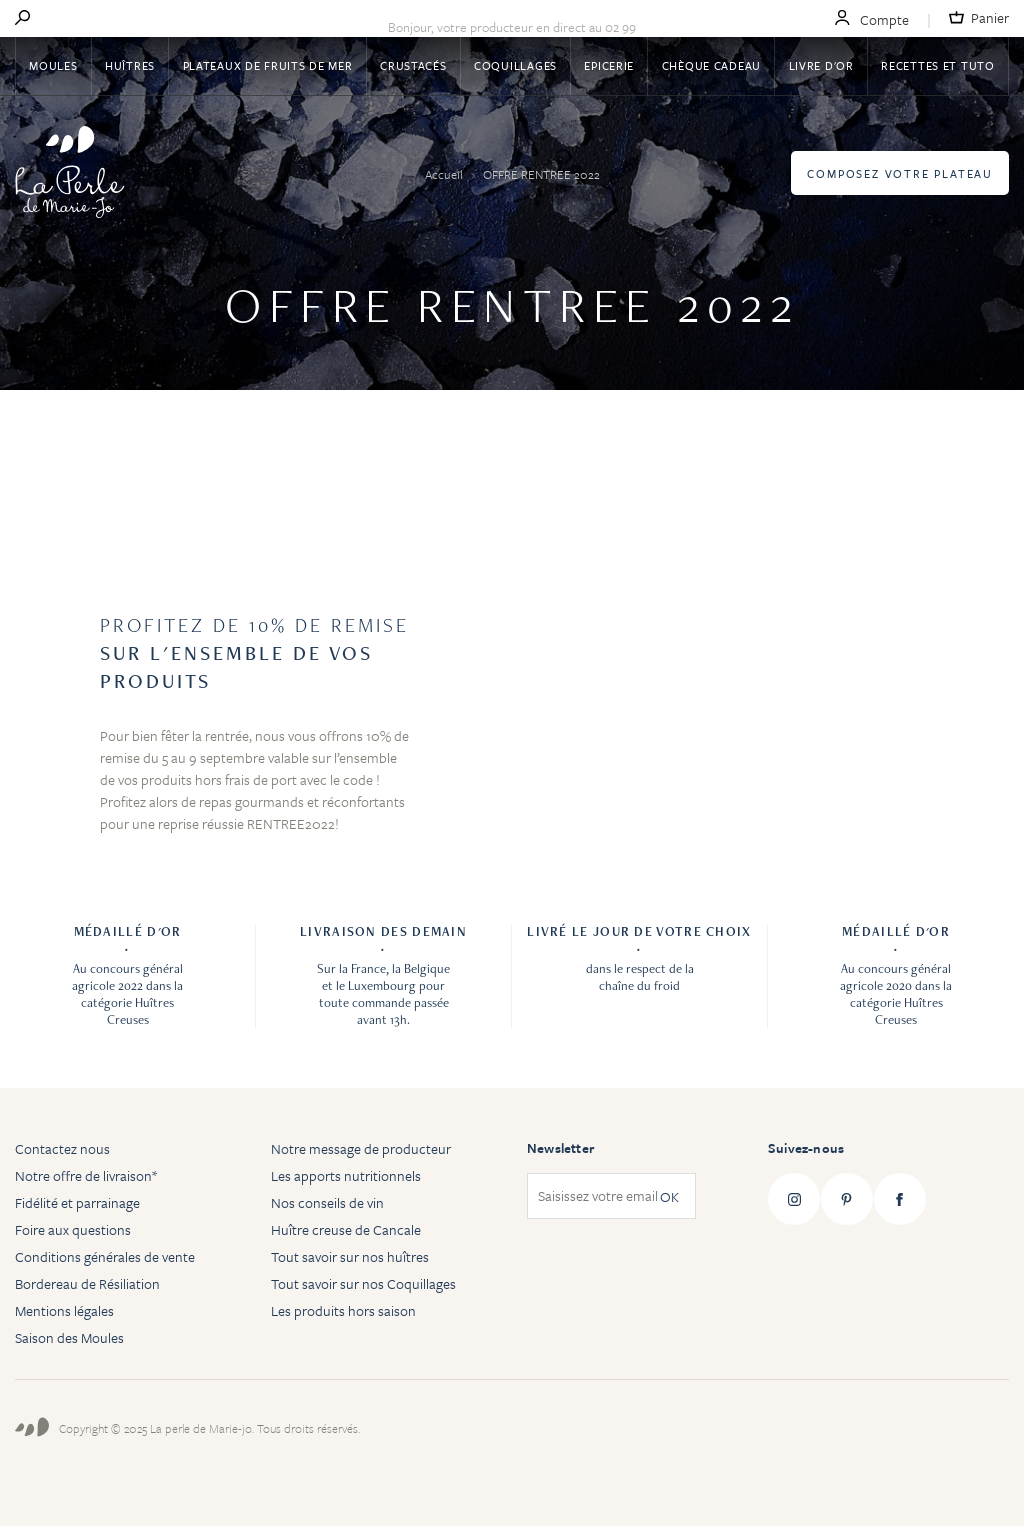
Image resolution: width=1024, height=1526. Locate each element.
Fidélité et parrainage (77, 1202)
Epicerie (609, 65)
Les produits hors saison (343, 1310)
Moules (53, 65)
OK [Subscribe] (669, 1196)
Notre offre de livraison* (86, 1175)
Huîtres (130, 65)
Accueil (445, 174)
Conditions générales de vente (105, 1256)
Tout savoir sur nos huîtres (350, 1256)
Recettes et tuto (938, 65)
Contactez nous (62, 1148)
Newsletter (560, 1148)
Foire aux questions (73, 1229)
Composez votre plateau (900, 173)
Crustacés (413, 65)
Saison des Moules (69, 1337)
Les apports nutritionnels (346, 1175)
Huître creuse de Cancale (346, 1229)
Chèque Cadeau (711, 65)
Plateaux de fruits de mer (268, 65)
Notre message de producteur (361, 1148)
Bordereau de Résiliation (87, 1283)
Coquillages (515, 65)
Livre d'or (821, 65)
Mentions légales (64, 1310)
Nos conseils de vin (327, 1202)
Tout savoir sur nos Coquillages (363, 1283)
